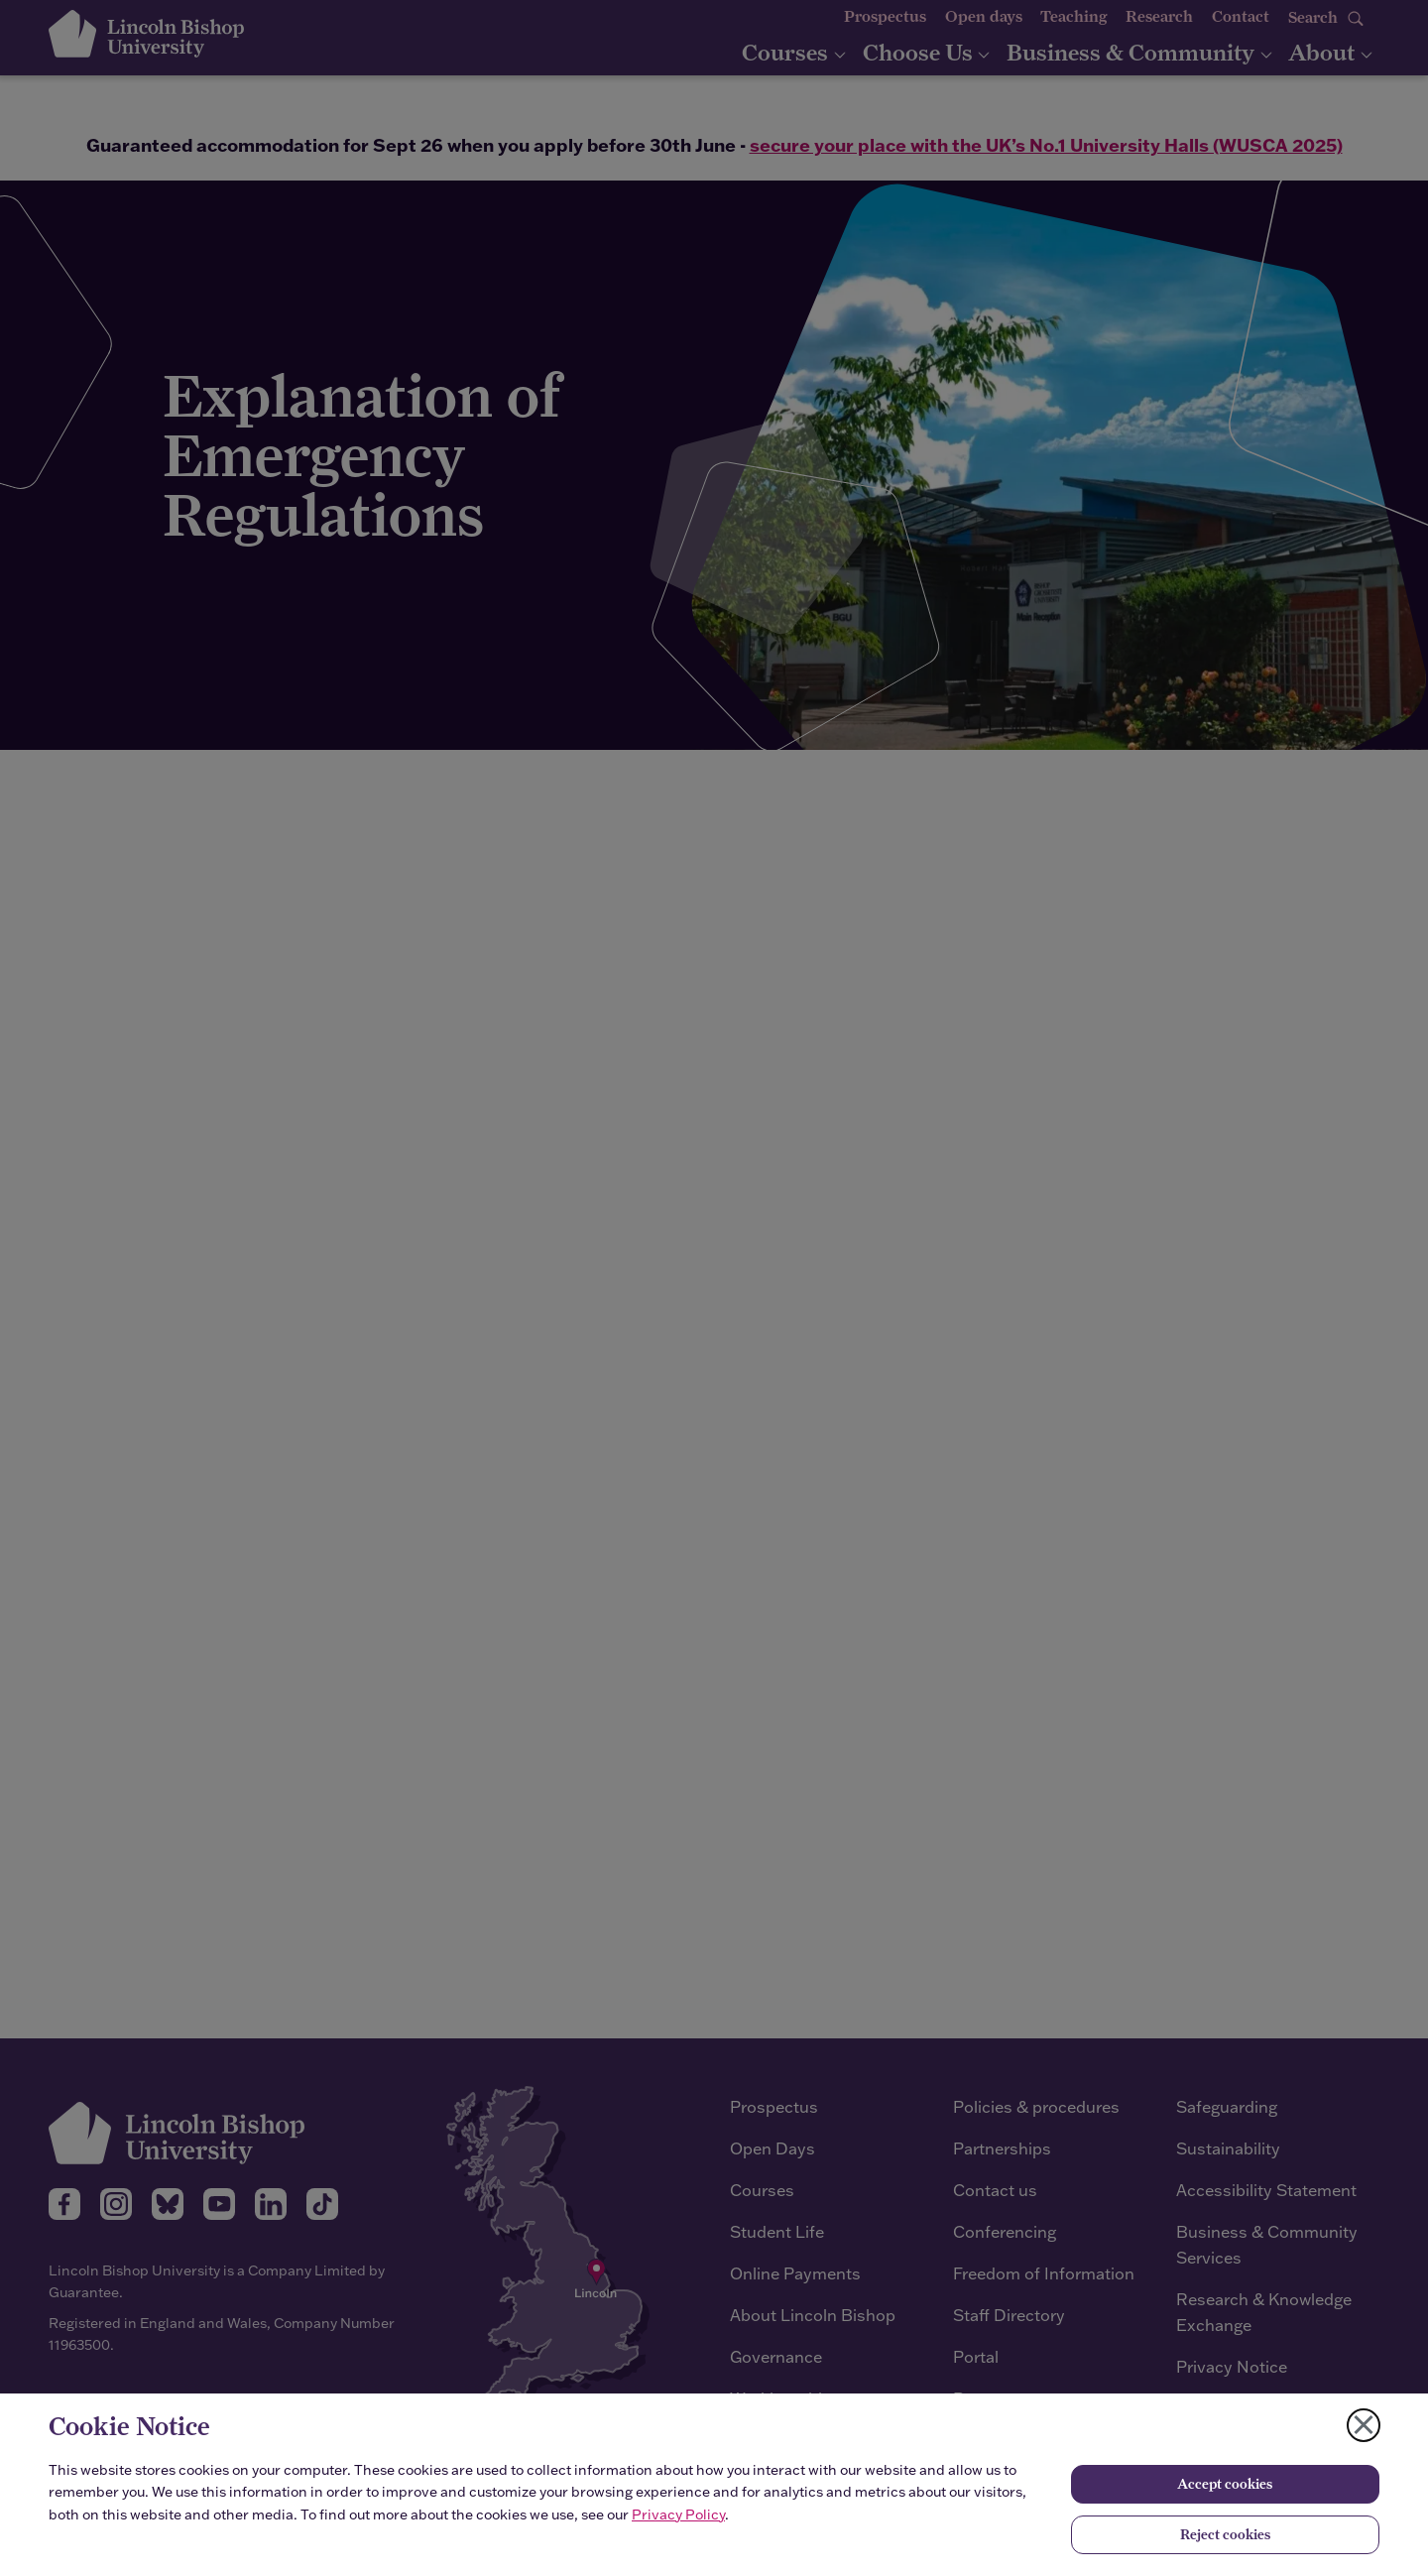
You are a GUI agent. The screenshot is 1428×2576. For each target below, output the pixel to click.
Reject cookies (1225, 2534)
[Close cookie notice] (1363, 2425)
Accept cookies (1224, 2484)
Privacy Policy (678, 2514)
